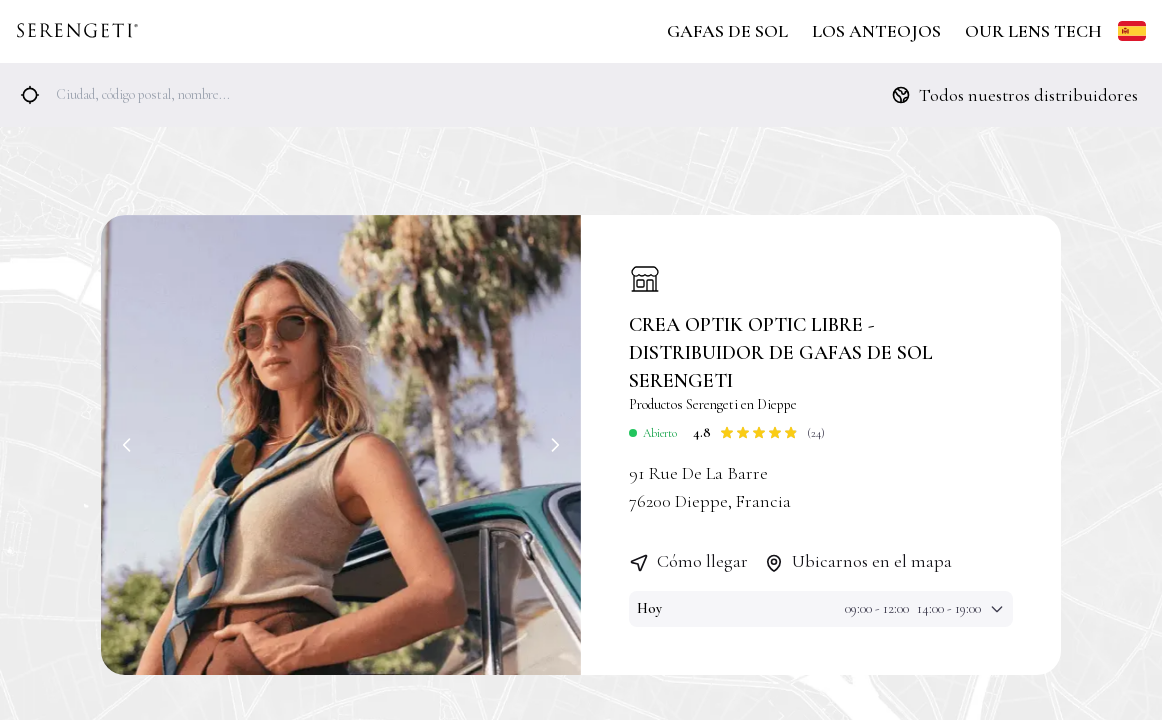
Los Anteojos (876, 31)
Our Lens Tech (1033, 31)
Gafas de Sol (727, 31)
